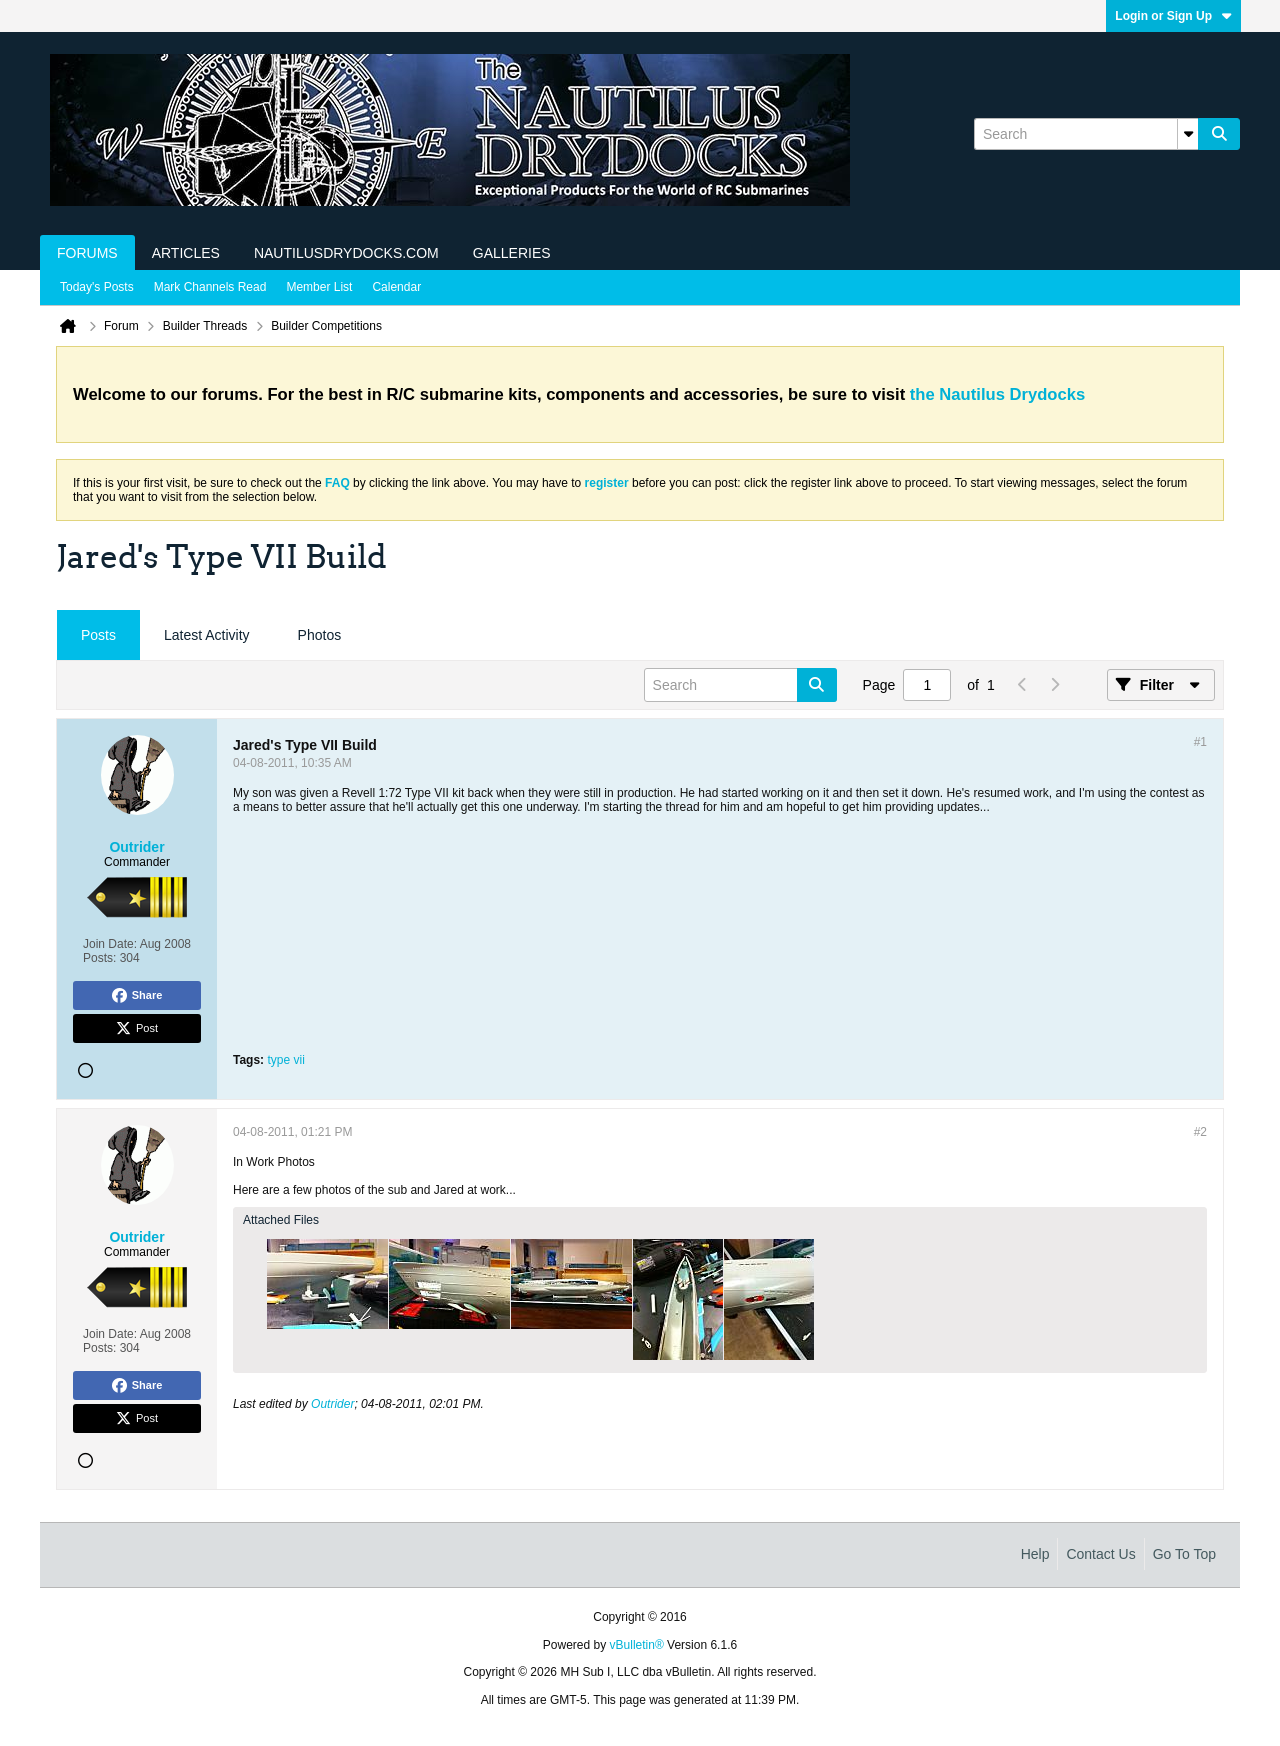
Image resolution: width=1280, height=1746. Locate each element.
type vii (285, 1060)
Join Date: (110, 944)
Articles (186, 253)
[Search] (1086, 134)
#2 (1200, 1132)
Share (137, 996)
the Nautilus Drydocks (997, 394)
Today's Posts (97, 287)
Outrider (332, 1404)
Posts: (99, 958)
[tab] (98, 635)
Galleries (512, 253)
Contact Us (1100, 1554)
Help (1035, 1554)
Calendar (396, 287)
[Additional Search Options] (1188, 134)
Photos (320, 635)
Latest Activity (207, 635)
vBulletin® (637, 1645)
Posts (98, 635)
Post (137, 1029)
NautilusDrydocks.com (346, 253)
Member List (319, 287)
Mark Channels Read (210, 287)
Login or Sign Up (1173, 16)
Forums (87, 253)
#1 (1200, 742)
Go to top (1184, 1554)
